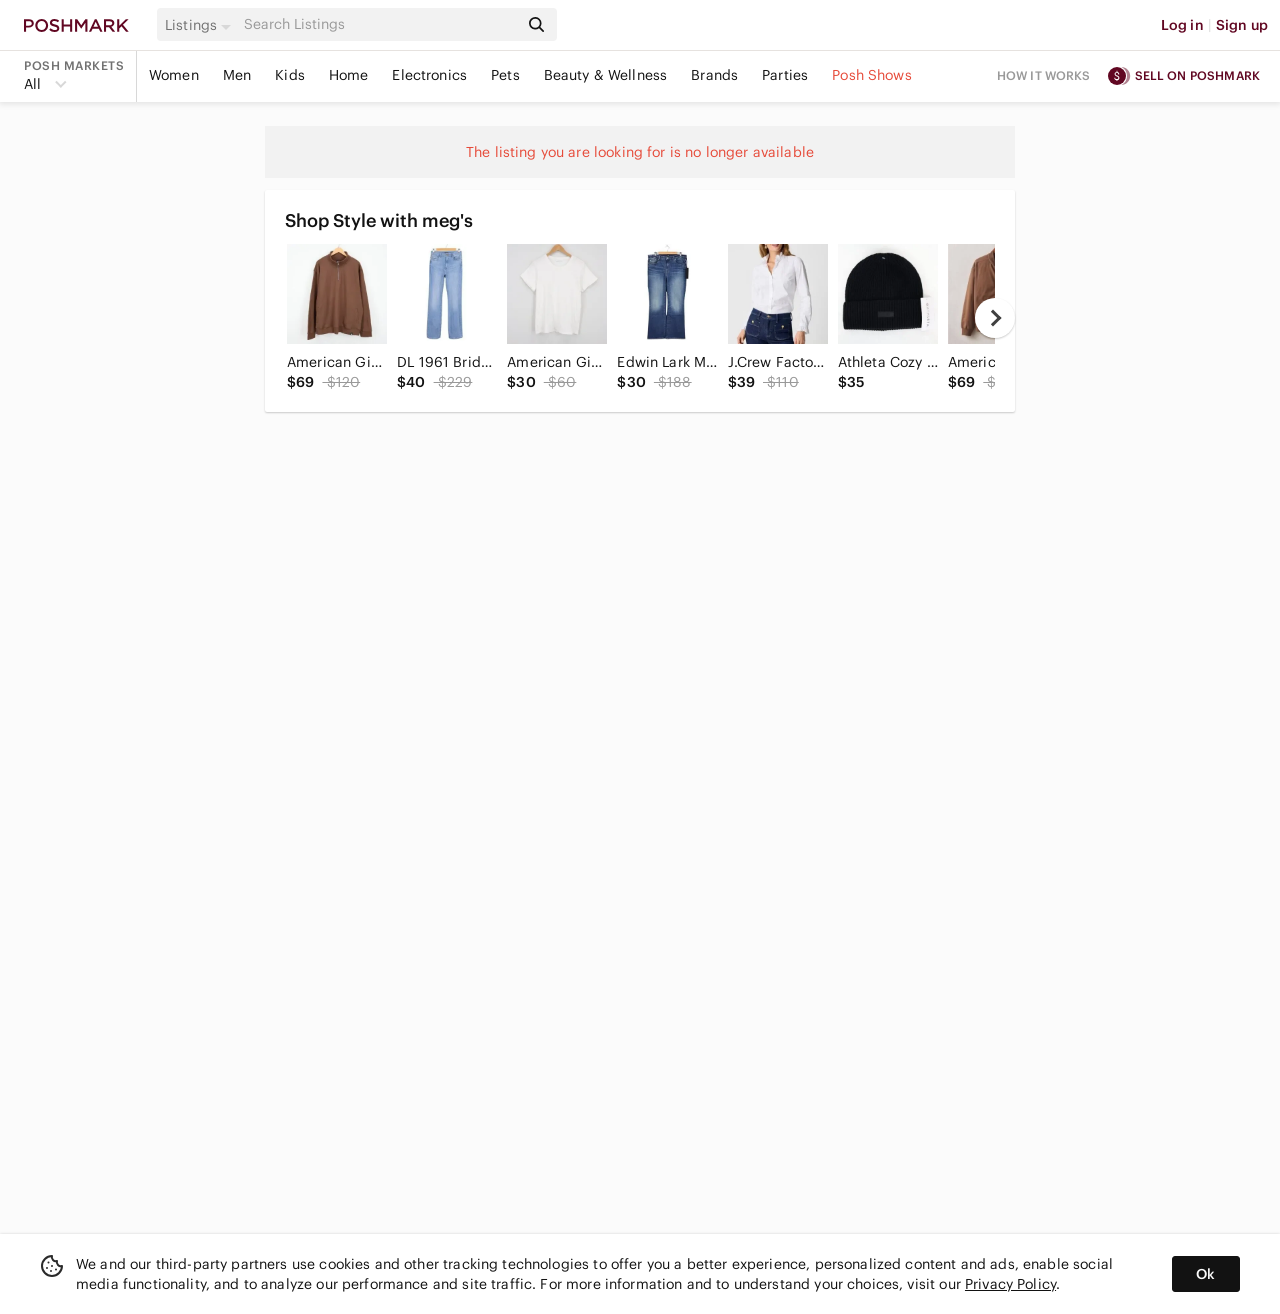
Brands (714, 75)
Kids (290, 75)
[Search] (379, 24)
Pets (505, 75)
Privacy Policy (1010, 1284)
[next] (995, 318)
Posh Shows (872, 75)
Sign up (1242, 25)
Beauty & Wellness (606, 75)
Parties (785, 75)
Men (237, 75)
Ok (1205, 1274)
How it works (1044, 75)
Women (174, 75)
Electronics (429, 75)
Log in (1182, 25)
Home (349, 75)
